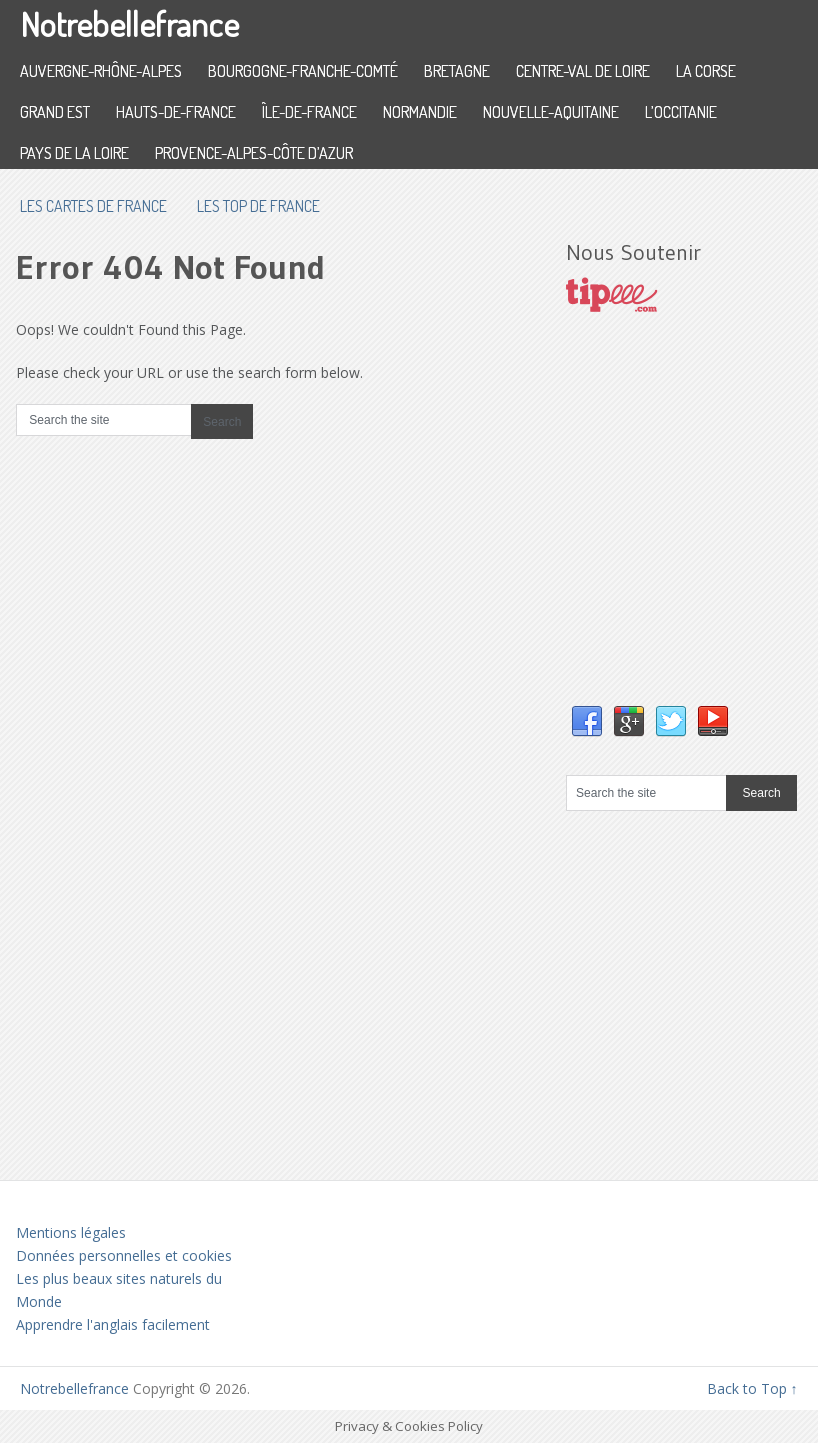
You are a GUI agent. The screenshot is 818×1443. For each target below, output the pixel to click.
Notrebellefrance (129, 23)
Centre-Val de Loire (583, 71)
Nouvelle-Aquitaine (551, 112)
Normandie (420, 112)
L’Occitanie (681, 112)
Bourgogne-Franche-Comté (303, 71)
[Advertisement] (691, 529)
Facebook (587, 722)
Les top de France (258, 206)
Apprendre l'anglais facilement (113, 1324)
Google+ (629, 722)
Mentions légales (71, 1232)
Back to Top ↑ (752, 1388)
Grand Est (55, 112)
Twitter (671, 722)
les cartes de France (93, 206)
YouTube (713, 722)
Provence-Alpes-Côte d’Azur (254, 153)
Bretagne (457, 71)
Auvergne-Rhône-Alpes (101, 71)
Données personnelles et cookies (124, 1255)
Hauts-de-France (176, 112)
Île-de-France (309, 112)
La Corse (706, 71)
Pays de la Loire (74, 153)
